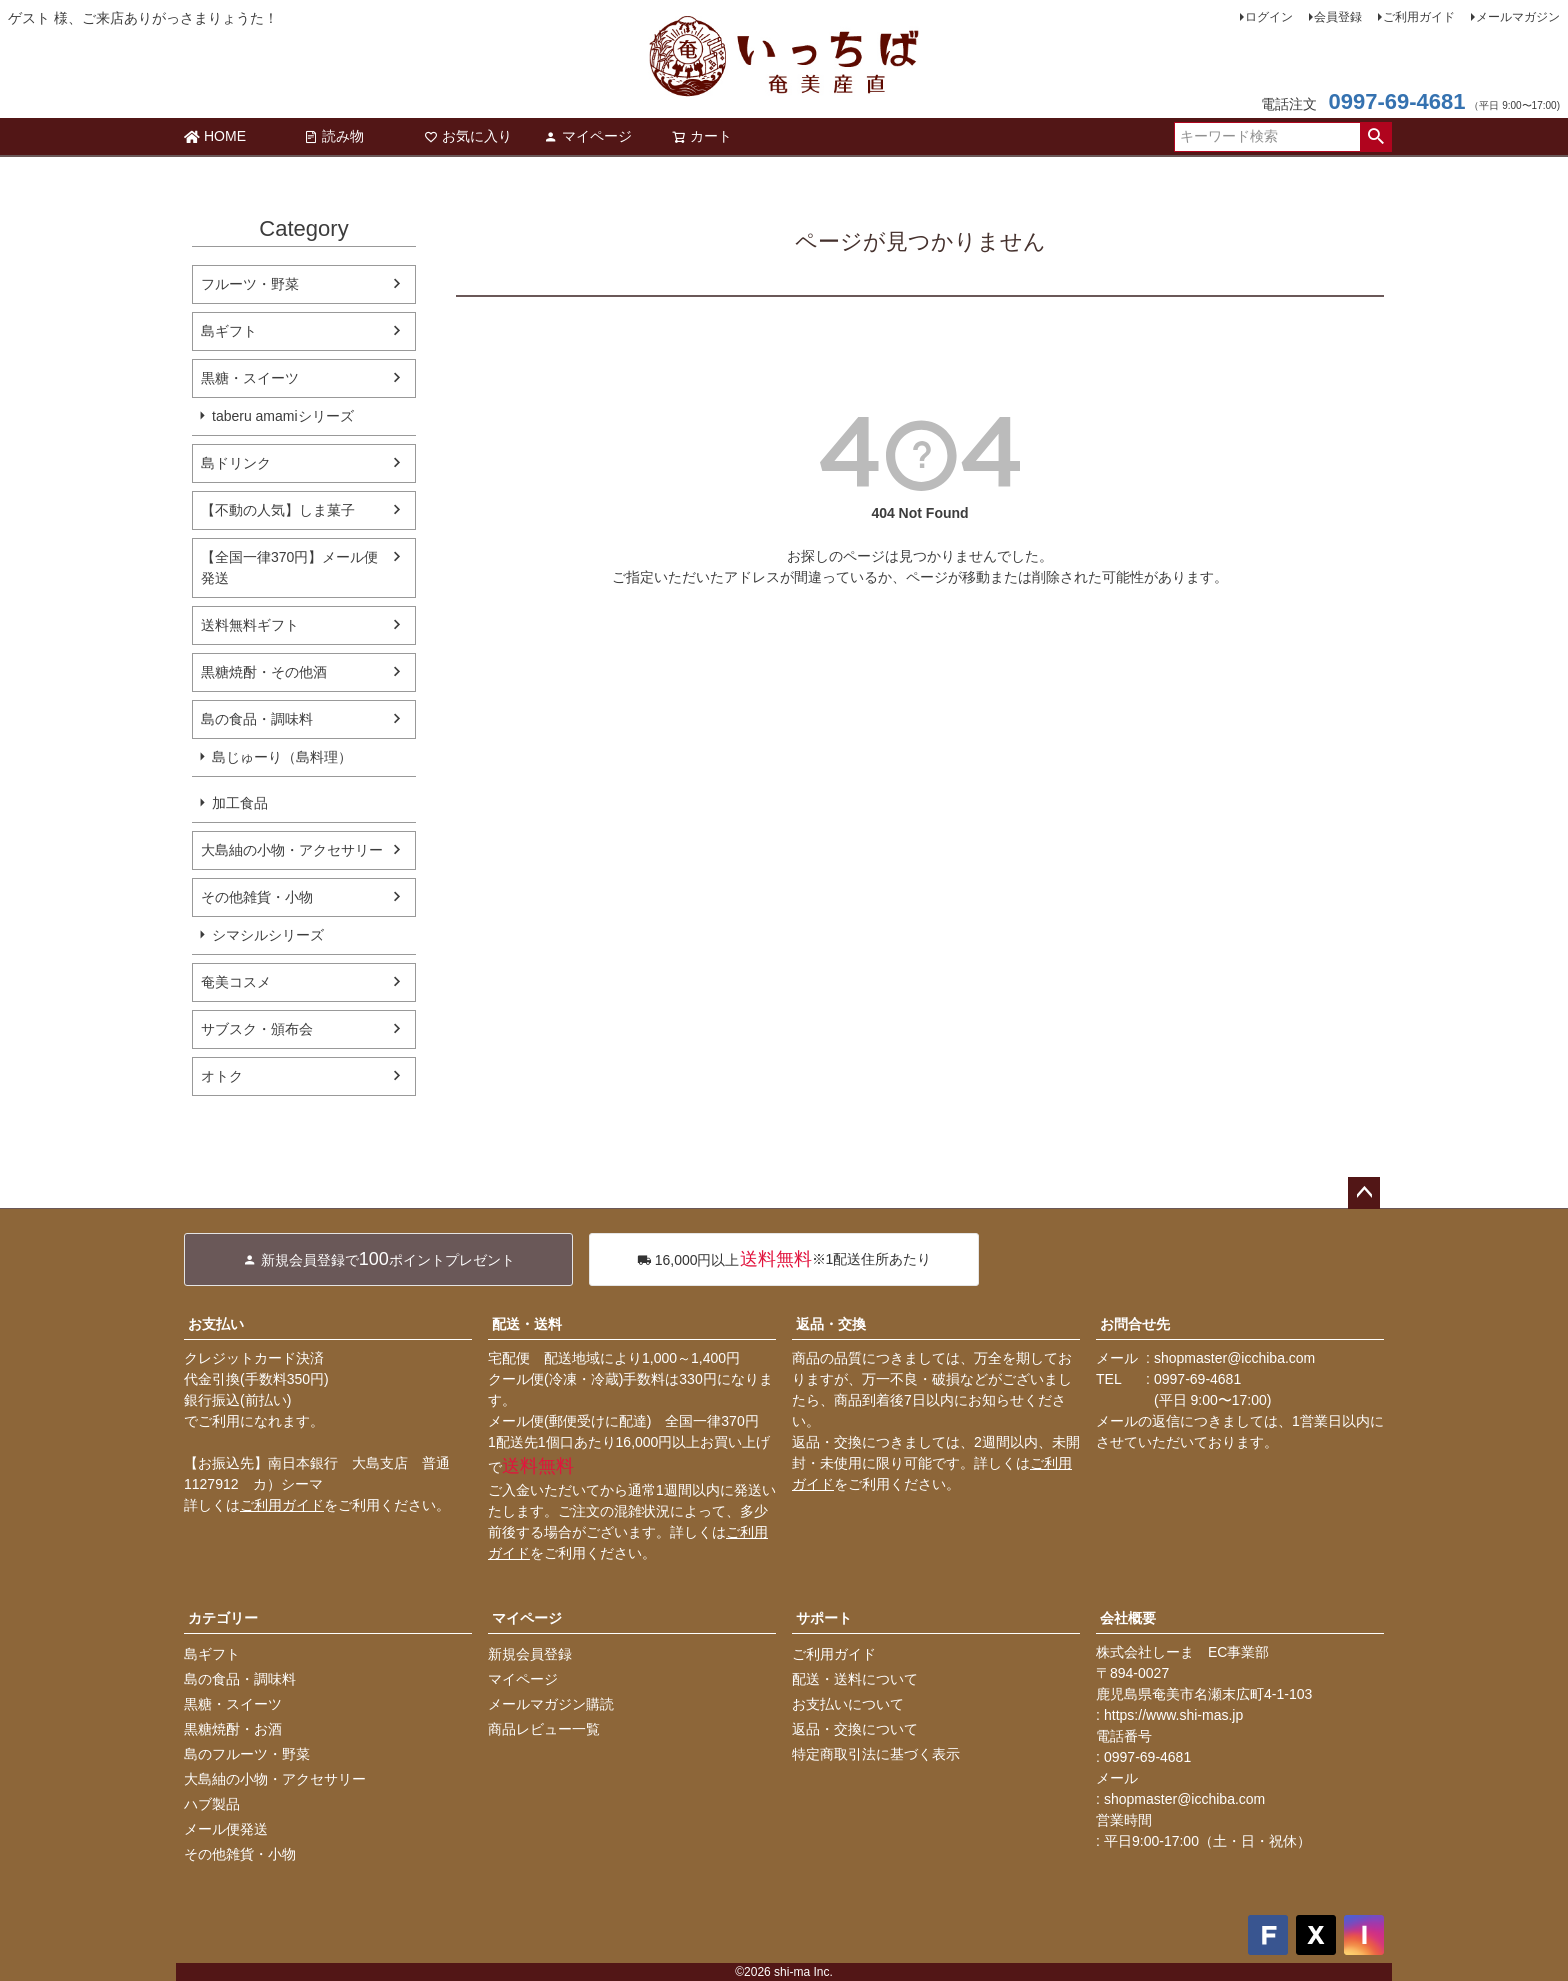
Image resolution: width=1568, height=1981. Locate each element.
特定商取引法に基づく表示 (876, 1754)
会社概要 (1128, 1618)
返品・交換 (831, 1324)
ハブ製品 (212, 1804)
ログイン (1269, 17)
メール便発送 (226, 1829)
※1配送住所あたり (784, 1259)
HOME (215, 136)
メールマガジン (1518, 17)
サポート (824, 1618)
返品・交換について (855, 1729)
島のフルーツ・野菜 (247, 1754)
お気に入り (468, 136)
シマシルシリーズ (268, 935)
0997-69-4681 (1396, 101)
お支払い (216, 1324)
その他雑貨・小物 (257, 897)
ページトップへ (1364, 1193)
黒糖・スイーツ (250, 378)
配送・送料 (527, 1324)
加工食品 (240, 803)
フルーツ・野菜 (250, 284)
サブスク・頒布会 (257, 1029)
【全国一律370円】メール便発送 (289, 567)
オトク (222, 1076)
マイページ (588, 136)
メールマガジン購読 (551, 1704)
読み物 (334, 136)
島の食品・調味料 (257, 719)
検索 (1375, 137)
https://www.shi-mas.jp (1173, 1715)
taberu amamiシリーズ (283, 416)
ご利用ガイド (1419, 17)
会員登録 (1338, 17)
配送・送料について (855, 1679)
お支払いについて (848, 1704)
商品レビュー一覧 (544, 1729)
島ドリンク (236, 463)
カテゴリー (223, 1618)
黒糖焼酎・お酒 (233, 1729)
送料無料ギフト (250, 625)
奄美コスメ (236, 982)
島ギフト (229, 331)
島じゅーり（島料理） (282, 757)
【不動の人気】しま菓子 (278, 510)
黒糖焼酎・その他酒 (264, 672)
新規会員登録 (530, 1654)
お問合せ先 (1135, 1324)
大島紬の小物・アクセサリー (292, 850)
